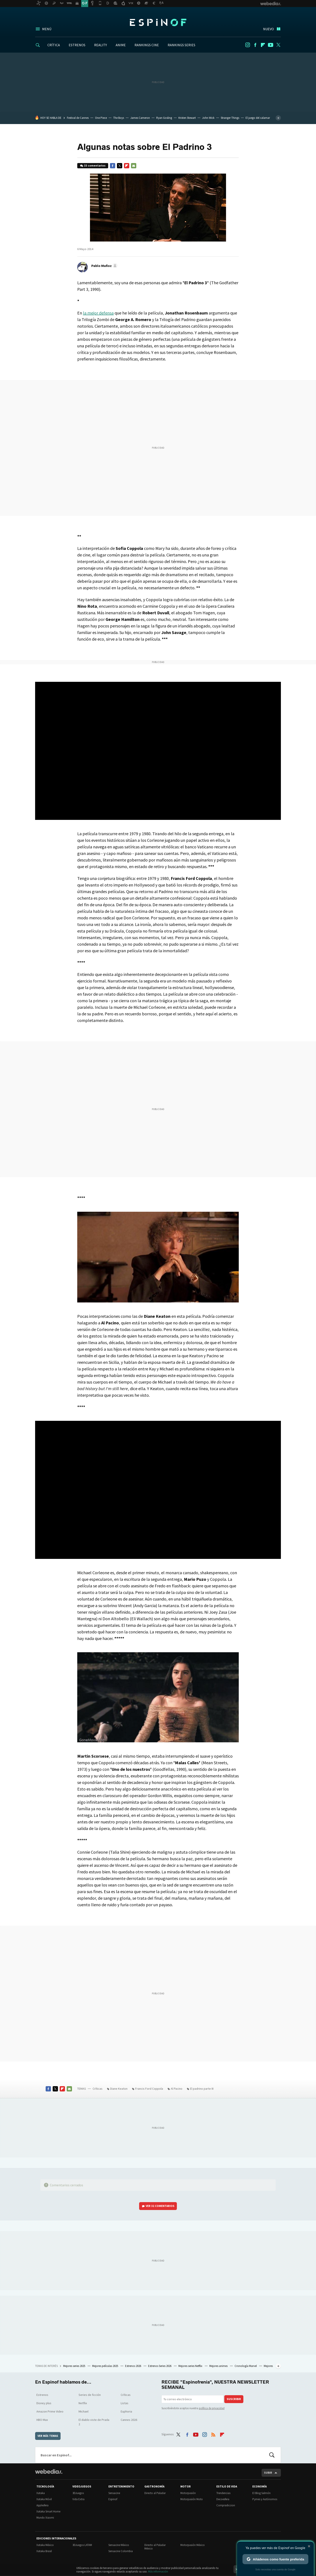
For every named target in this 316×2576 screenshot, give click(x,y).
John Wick (208, 118)
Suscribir (234, 2399)
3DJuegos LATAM (82, 2545)
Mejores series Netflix (190, 2366)
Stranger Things (230, 118)
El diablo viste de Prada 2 (94, 2422)
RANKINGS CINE (147, 45)
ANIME (121, 45)
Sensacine (114, 2493)
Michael (83, 2411)
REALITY (100, 45)
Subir (268, 2473)
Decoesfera (222, 2499)
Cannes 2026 (129, 2420)
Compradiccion (225, 2505)
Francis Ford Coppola (149, 2089)
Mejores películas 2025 (105, 2366)
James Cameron (140, 118)
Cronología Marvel (246, 2366)
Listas (124, 2403)
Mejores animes (218, 2366)
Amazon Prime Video (49, 2411)
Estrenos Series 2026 (160, 2366)
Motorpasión (188, 2493)
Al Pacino (176, 2089)
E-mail (133, 165)
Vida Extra (78, 2499)
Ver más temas (48, 2436)
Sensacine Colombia (120, 2551)
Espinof (158, 22)
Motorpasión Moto (191, 2499)
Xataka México (45, 2545)
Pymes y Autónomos (264, 2499)
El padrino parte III (202, 2089)
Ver (160, 2206)
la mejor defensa (98, 313)
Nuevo (268, 29)
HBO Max (42, 2420)
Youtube (270, 45)
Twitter (278, 45)
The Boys (118, 118)
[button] (103, 265)
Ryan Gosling (164, 118)
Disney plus (43, 2403)
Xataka (40, 2493)
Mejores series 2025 (74, 2366)
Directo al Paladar (155, 2493)
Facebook (255, 45)
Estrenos (42, 2395)
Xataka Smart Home (48, 2511)
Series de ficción (90, 2395)
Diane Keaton (118, 2089)
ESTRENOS (77, 45)
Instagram (247, 45)
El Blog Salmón (261, 2493)
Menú (46, 29)
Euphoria (126, 2411)
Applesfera (42, 2505)
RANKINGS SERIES (181, 45)
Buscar (272, 2455)
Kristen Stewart (187, 118)
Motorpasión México (192, 2545)
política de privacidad (211, 2408)
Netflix (83, 2403)
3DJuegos (78, 2493)
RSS (213, 2433)
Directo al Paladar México (155, 2546)
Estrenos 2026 (133, 2366)
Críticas (97, 2089)
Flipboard (263, 45)
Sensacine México (118, 2545)
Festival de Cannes (78, 118)
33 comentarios (95, 165)
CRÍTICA (53, 45)
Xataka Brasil (44, 2551)
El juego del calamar (258, 118)
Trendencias (223, 2493)
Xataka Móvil (44, 2499)
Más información (158, 2571)
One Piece (101, 118)
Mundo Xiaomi (45, 2517)
